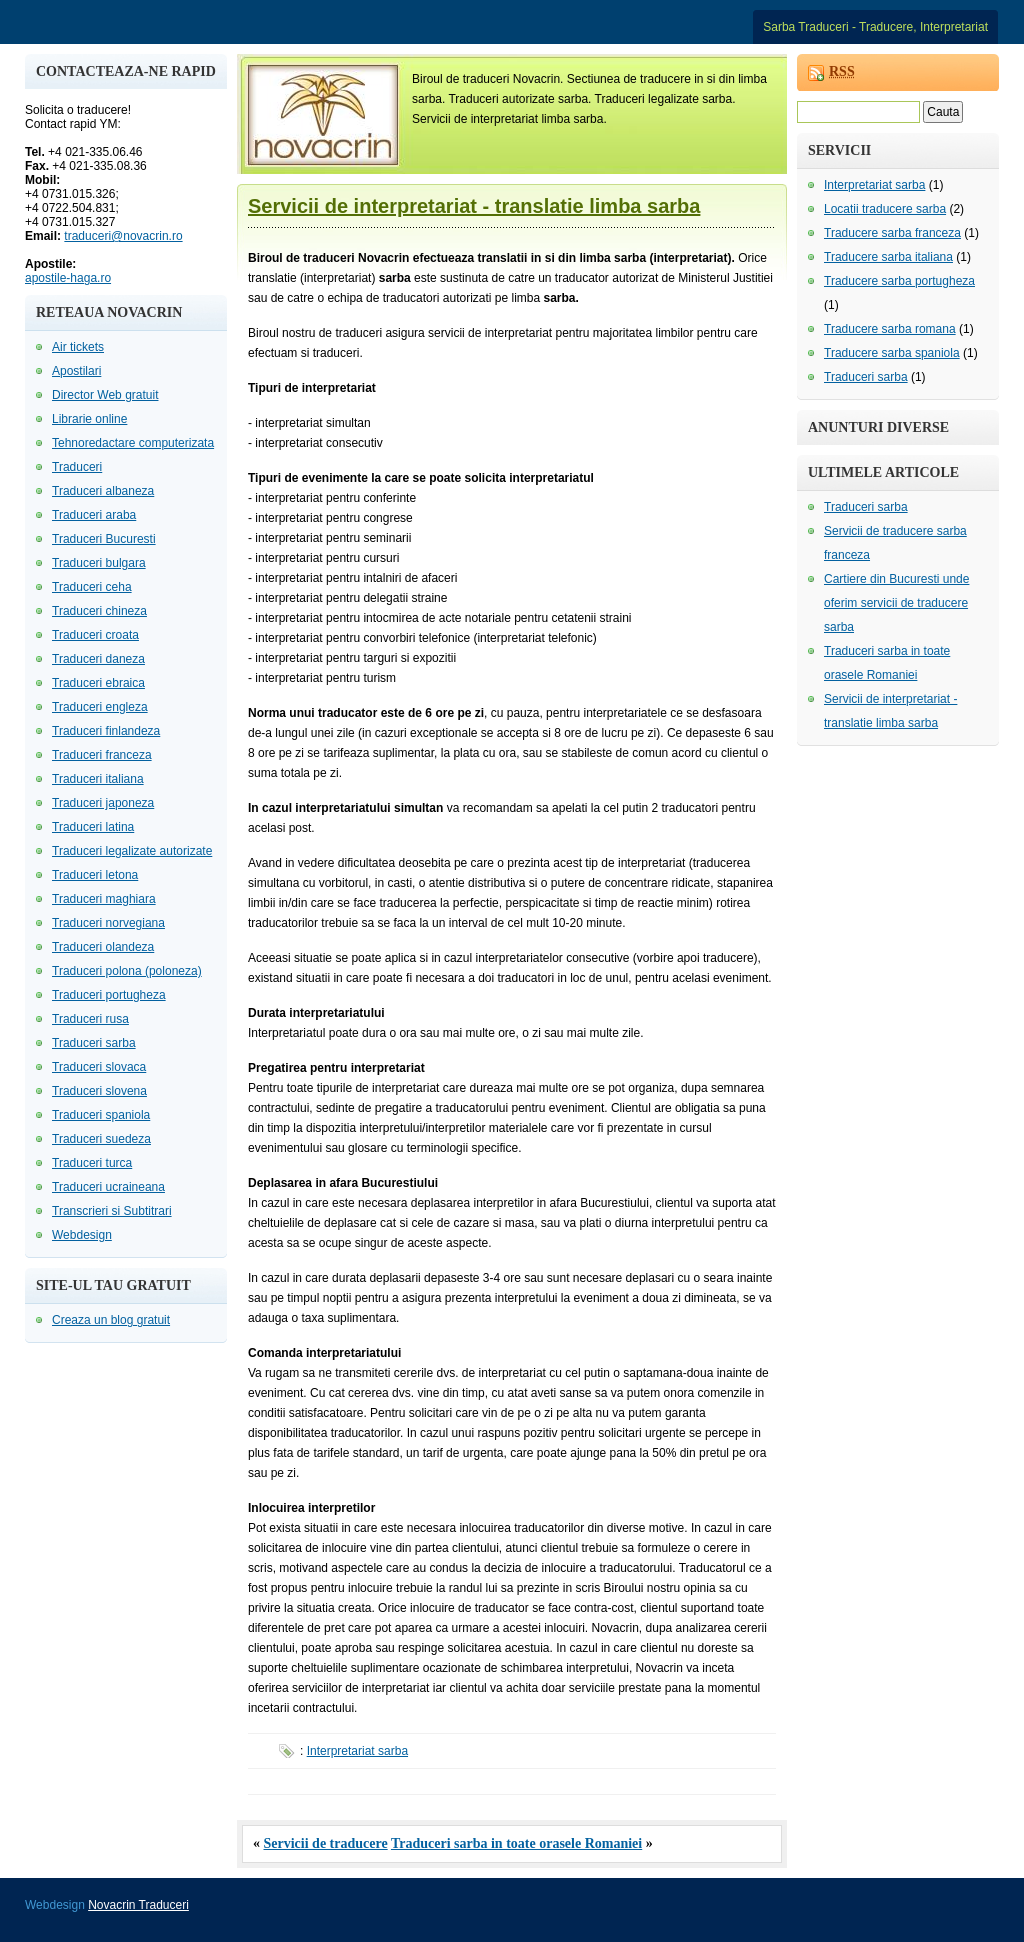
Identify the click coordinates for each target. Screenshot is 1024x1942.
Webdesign (82, 1235)
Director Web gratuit (105, 395)
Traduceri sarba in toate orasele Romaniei (516, 1843)
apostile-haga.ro (68, 278)
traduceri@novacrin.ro (123, 236)
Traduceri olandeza (103, 947)
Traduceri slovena (99, 1091)
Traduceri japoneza (103, 803)
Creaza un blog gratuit (111, 1320)
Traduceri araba (94, 515)
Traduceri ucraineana (108, 1187)
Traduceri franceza (102, 755)
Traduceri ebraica (98, 683)
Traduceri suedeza (101, 1139)
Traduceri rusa (90, 1019)
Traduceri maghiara (104, 899)
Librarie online (89, 419)
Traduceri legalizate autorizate (132, 851)
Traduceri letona (95, 875)
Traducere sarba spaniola (892, 353)
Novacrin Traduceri (138, 1905)
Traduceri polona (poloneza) (127, 971)
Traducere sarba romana (890, 329)
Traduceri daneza (98, 659)
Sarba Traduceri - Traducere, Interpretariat (875, 27)
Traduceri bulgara (99, 563)
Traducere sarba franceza (892, 233)
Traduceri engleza (100, 707)
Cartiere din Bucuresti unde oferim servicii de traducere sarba (896, 603)
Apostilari (76, 371)
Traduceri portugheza (109, 995)
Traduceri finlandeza (106, 731)
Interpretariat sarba (357, 1751)
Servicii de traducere (326, 1843)
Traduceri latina (93, 827)
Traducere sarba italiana (888, 257)
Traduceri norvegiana (108, 923)
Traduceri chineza (99, 611)
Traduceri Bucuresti (104, 539)
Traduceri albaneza (103, 491)
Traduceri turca (92, 1163)
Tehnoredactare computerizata (133, 443)
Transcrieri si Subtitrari (112, 1211)
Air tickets (78, 347)
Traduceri (77, 467)
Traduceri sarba (94, 1043)
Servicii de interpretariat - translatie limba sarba (474, 206)
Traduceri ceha (92, 587)
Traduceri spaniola (101, 1115)
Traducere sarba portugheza (899, 281)
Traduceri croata (95, 635)
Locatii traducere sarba (885, 209)
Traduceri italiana (98, 779)
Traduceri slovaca (99, 1067)
